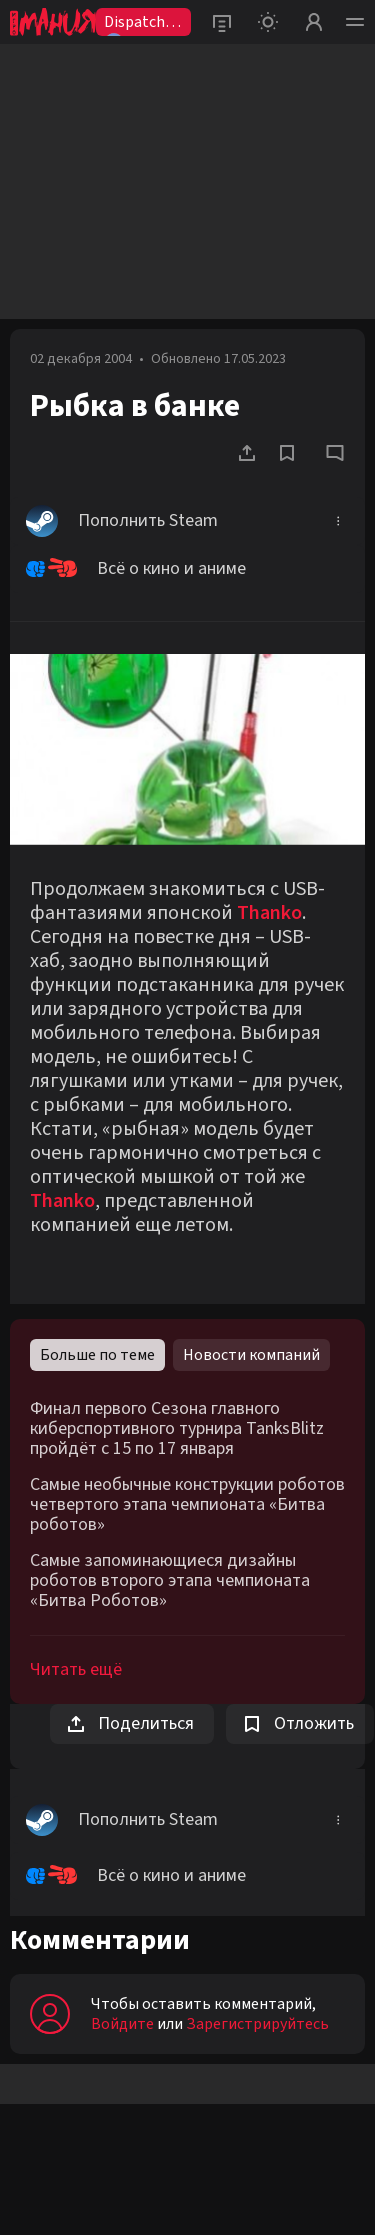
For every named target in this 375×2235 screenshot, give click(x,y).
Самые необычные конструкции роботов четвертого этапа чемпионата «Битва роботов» (187, 1505)
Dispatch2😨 (138, 23)
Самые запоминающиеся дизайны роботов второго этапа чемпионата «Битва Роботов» (170, 1581)
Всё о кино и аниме (136, 569)
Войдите (122, 2024)
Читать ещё (76, 1669)
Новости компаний (251, 1355)
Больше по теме (97, 1355)
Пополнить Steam (122, 521)
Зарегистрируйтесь (257, 2024)
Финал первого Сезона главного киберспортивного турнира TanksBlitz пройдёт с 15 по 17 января (177, 1429)
